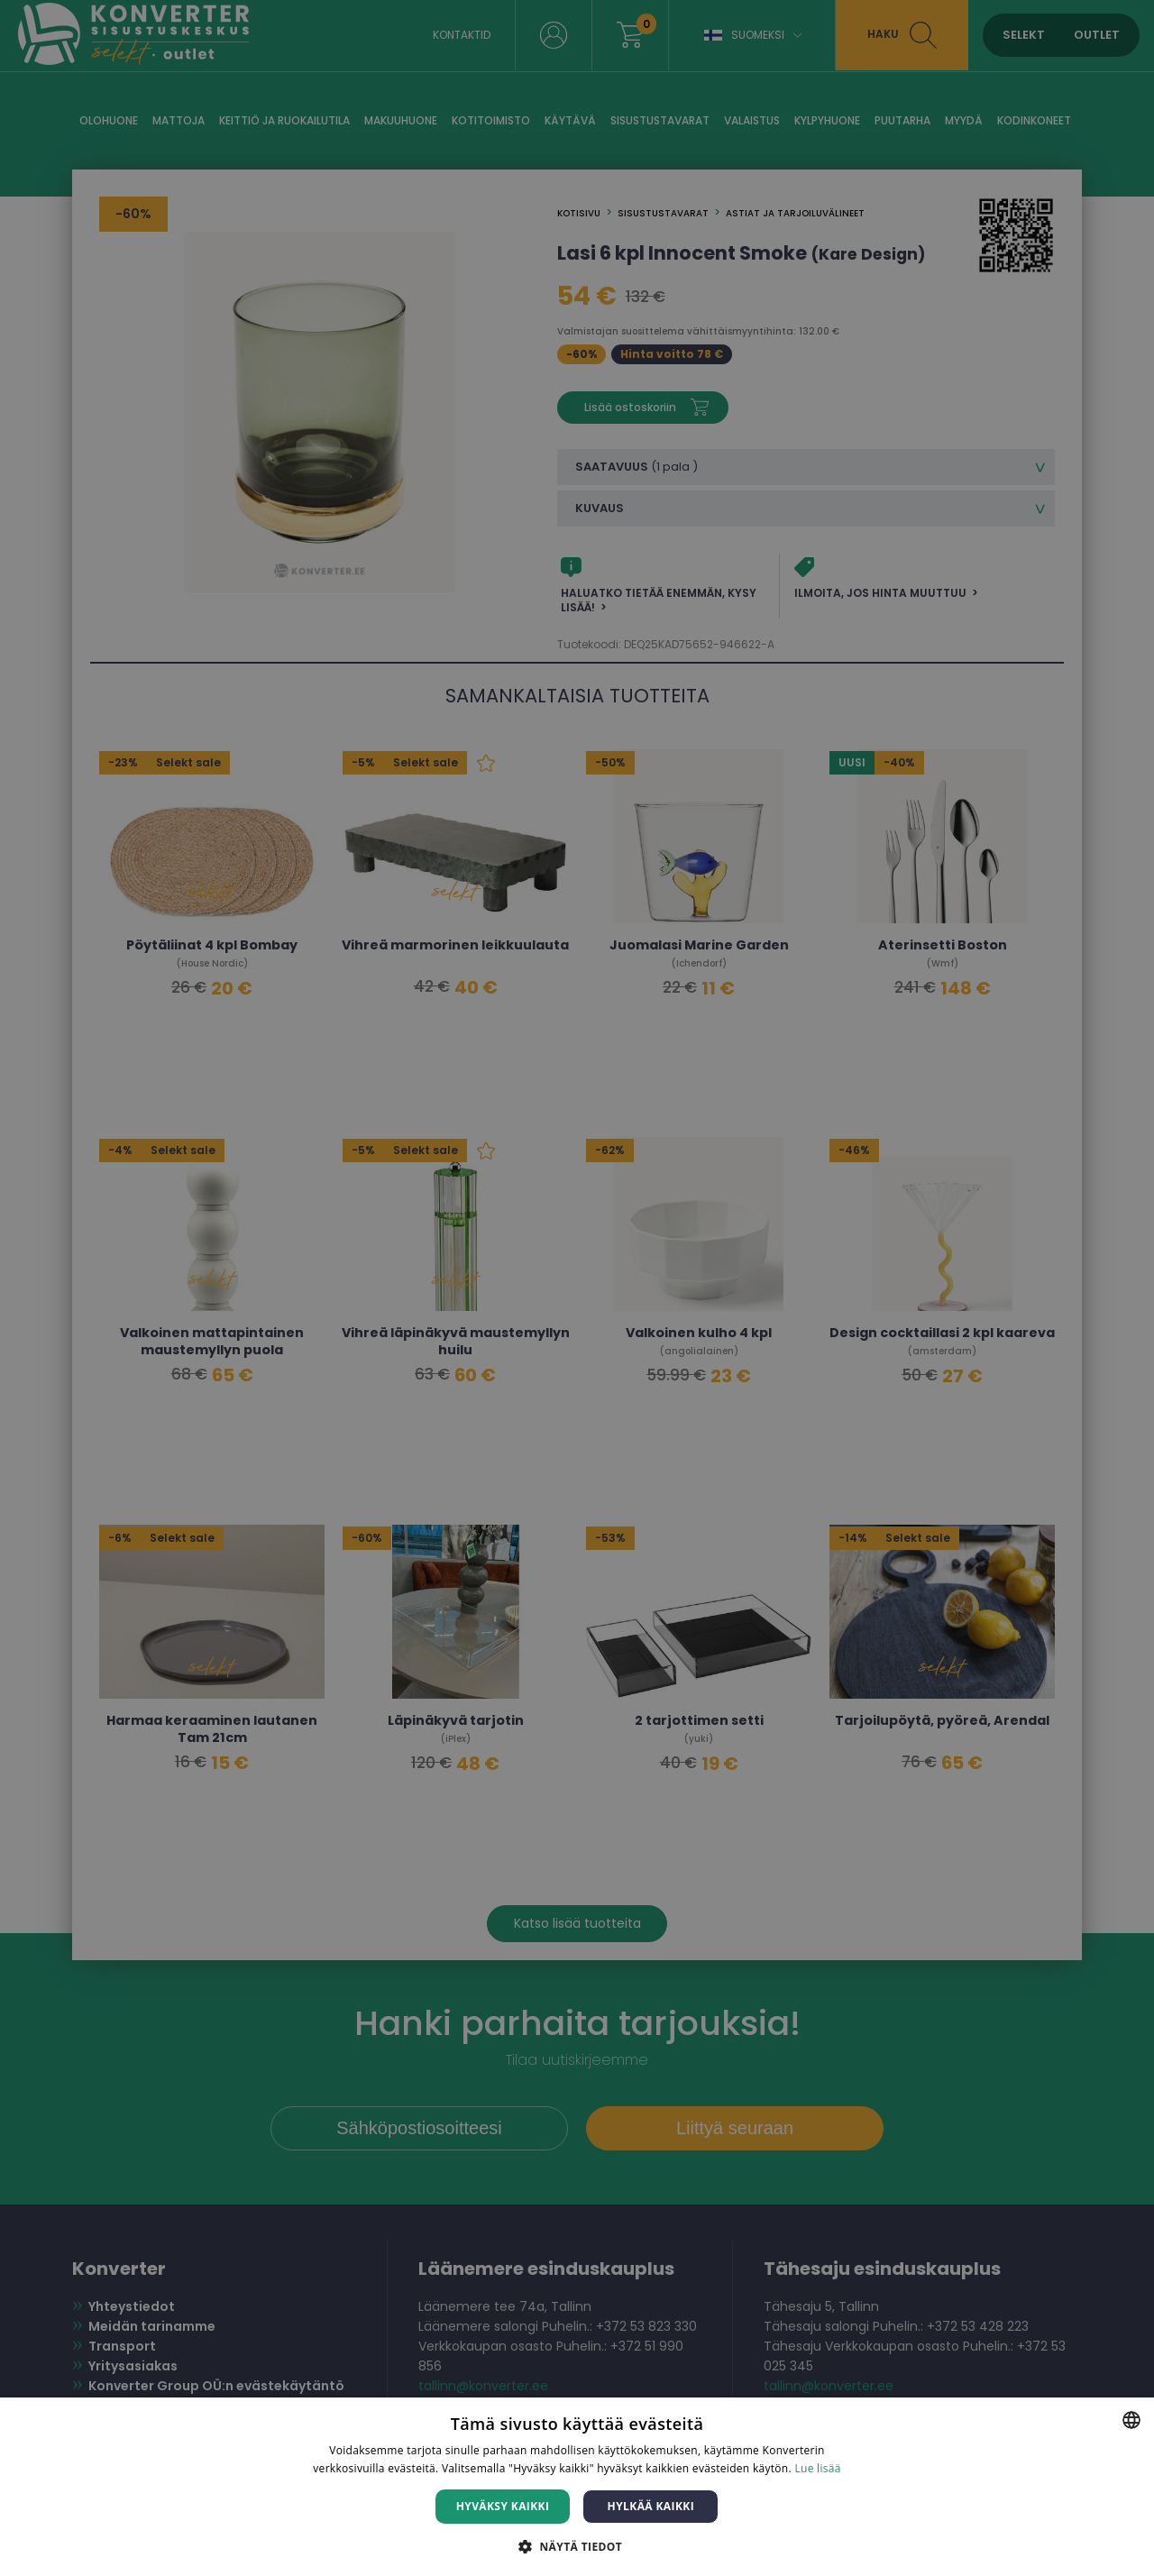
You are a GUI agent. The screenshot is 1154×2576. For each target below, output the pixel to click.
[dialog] (577, 1288)
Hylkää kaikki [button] (651, 2506)
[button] (577, 2545)
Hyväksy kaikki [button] (503, 2506)
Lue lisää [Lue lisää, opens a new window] (817, 2468)
